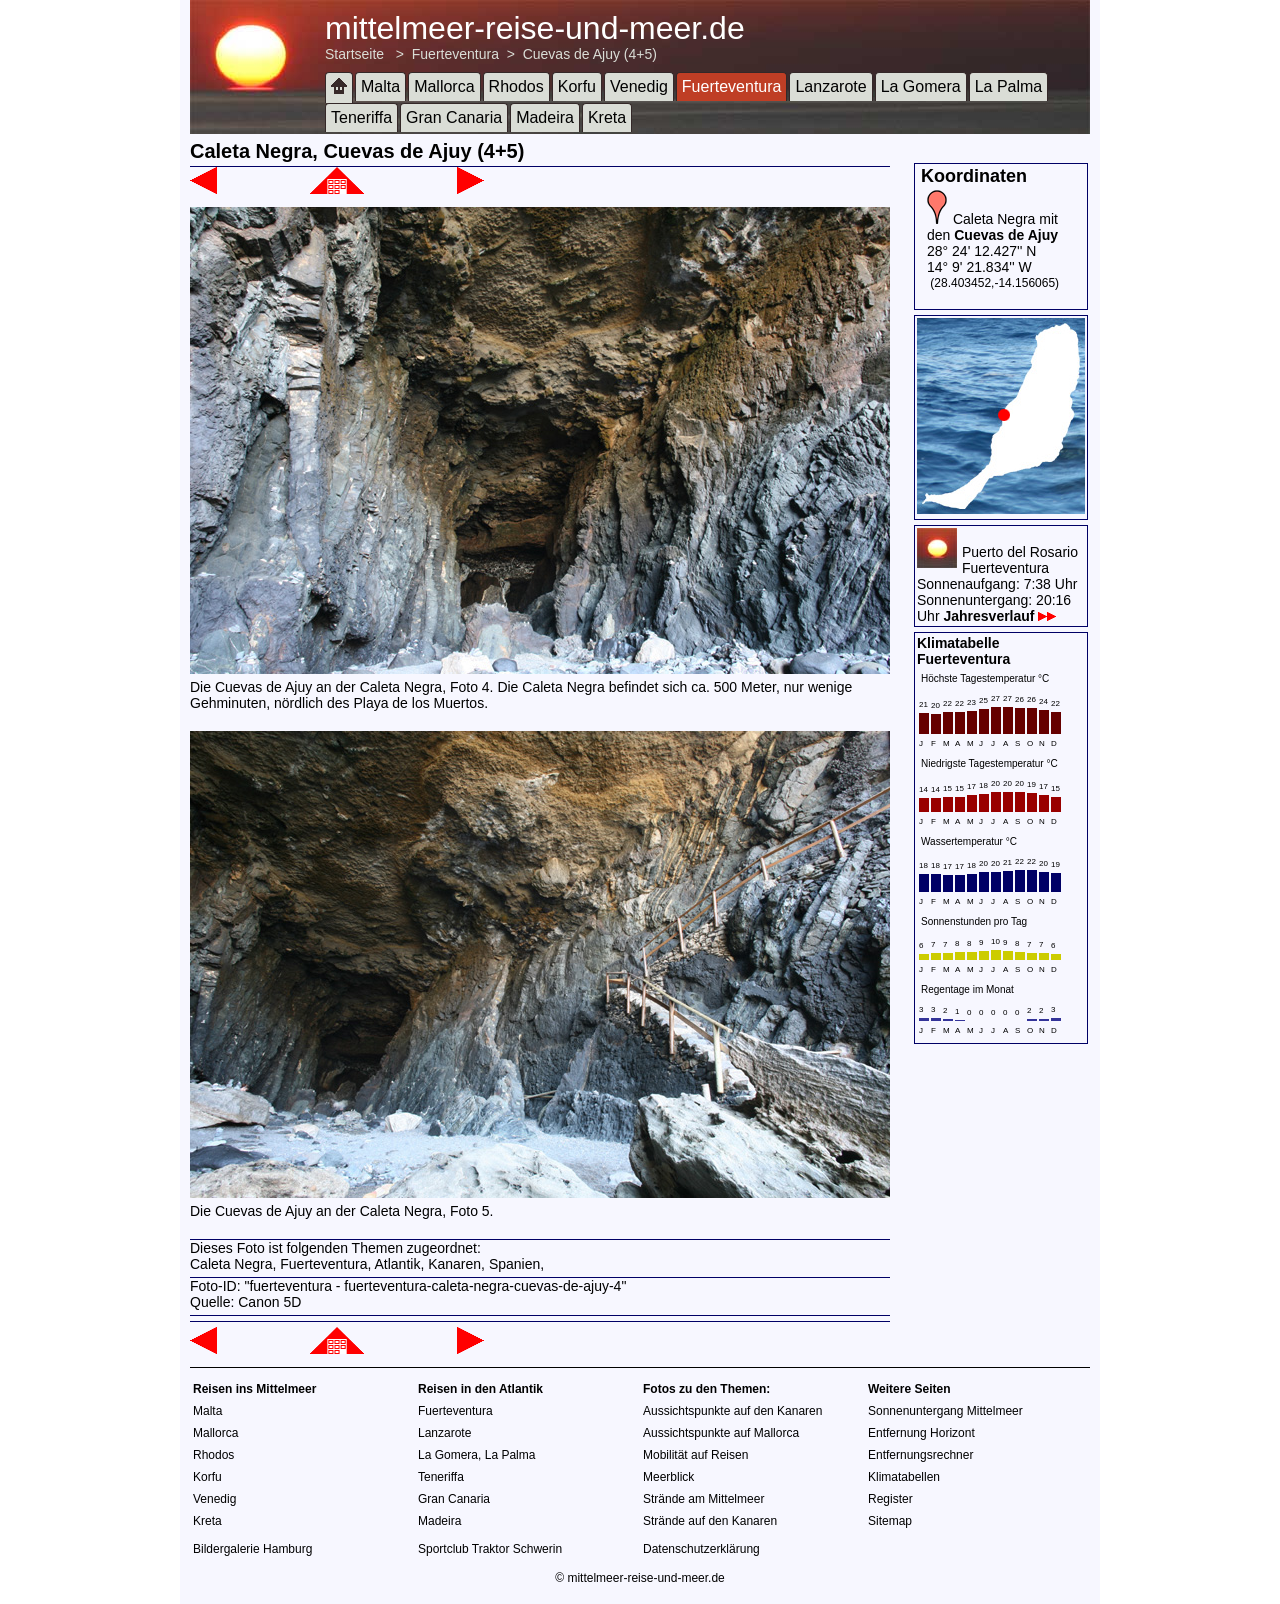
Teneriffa (361, 117)
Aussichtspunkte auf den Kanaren (732, 1411)
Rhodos (516, 86)
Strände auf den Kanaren (710, 1521)
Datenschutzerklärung (701, 1549)
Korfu (577, 86)
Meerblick (668, 1477)
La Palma (1009, 86)
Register (890, 1499)
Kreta (607, 117)
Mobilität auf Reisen (695, 1455)
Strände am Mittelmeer (703, 1499)
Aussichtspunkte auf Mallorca (721, 1433)
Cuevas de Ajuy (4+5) (590, 54)
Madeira (545, 117)
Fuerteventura (455, 54)
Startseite (354, 54)
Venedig (639, 86)
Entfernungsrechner (920, 1455)
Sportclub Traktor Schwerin (490, 1549)
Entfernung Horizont (921, 1433)
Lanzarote (830, 86)
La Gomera (921, 86)
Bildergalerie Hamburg (252, 1549)
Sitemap (890, 1521)
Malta (380, 86)
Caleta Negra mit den (992, 227)
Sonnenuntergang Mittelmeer (945, 1411)
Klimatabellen (904, 1477)
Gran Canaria (454, 117)
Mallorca (444, 86)
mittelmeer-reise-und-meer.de (535, 28)
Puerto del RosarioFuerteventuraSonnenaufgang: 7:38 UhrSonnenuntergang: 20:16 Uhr (997, 584)
